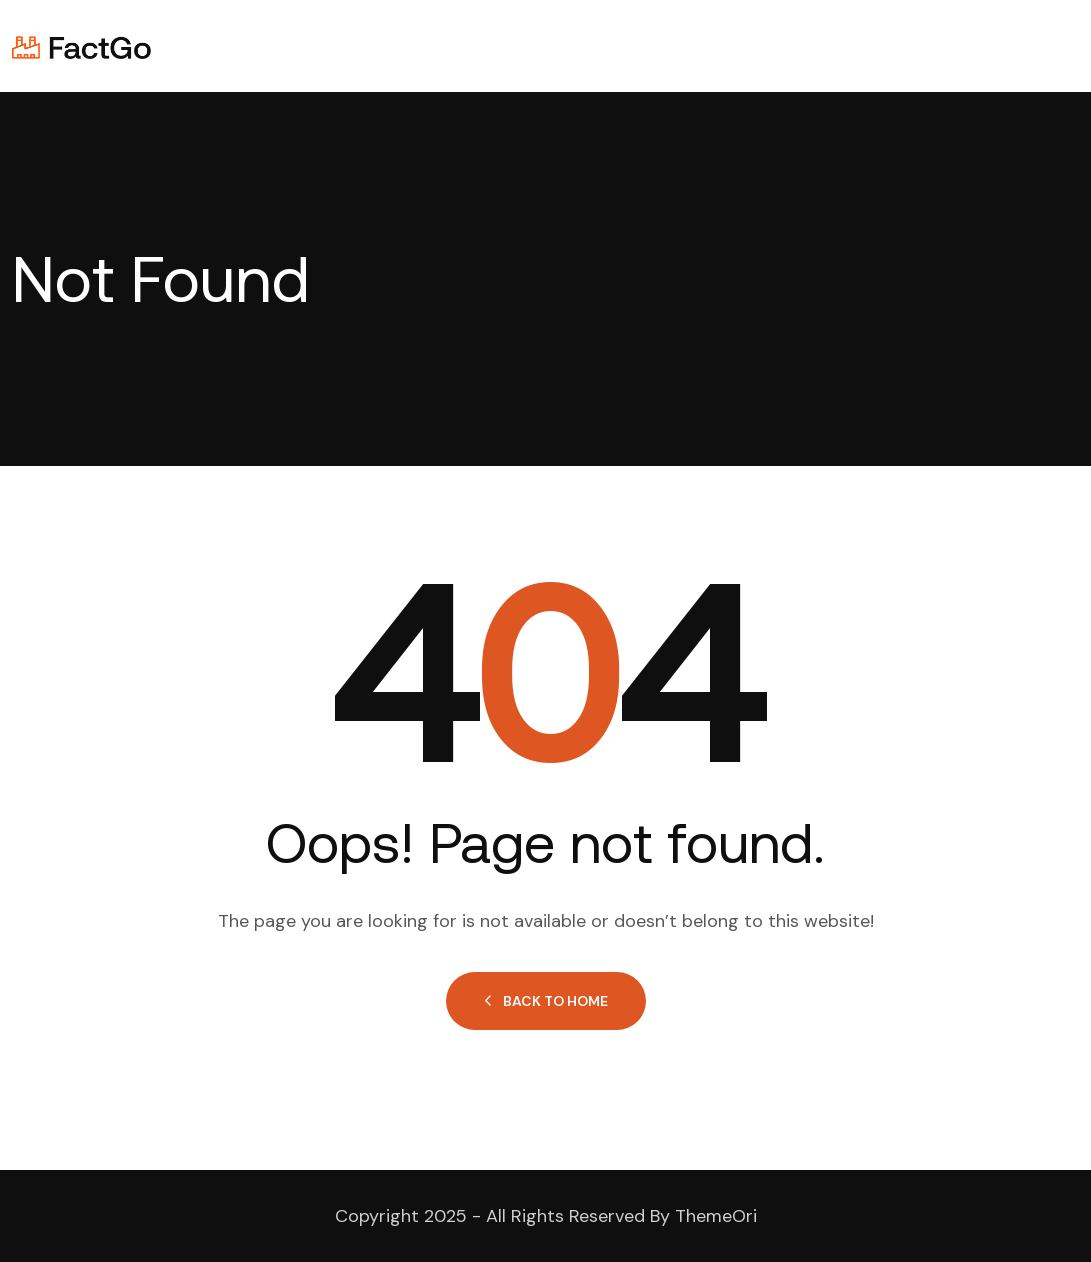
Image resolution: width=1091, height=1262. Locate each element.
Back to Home (546, 1001)
